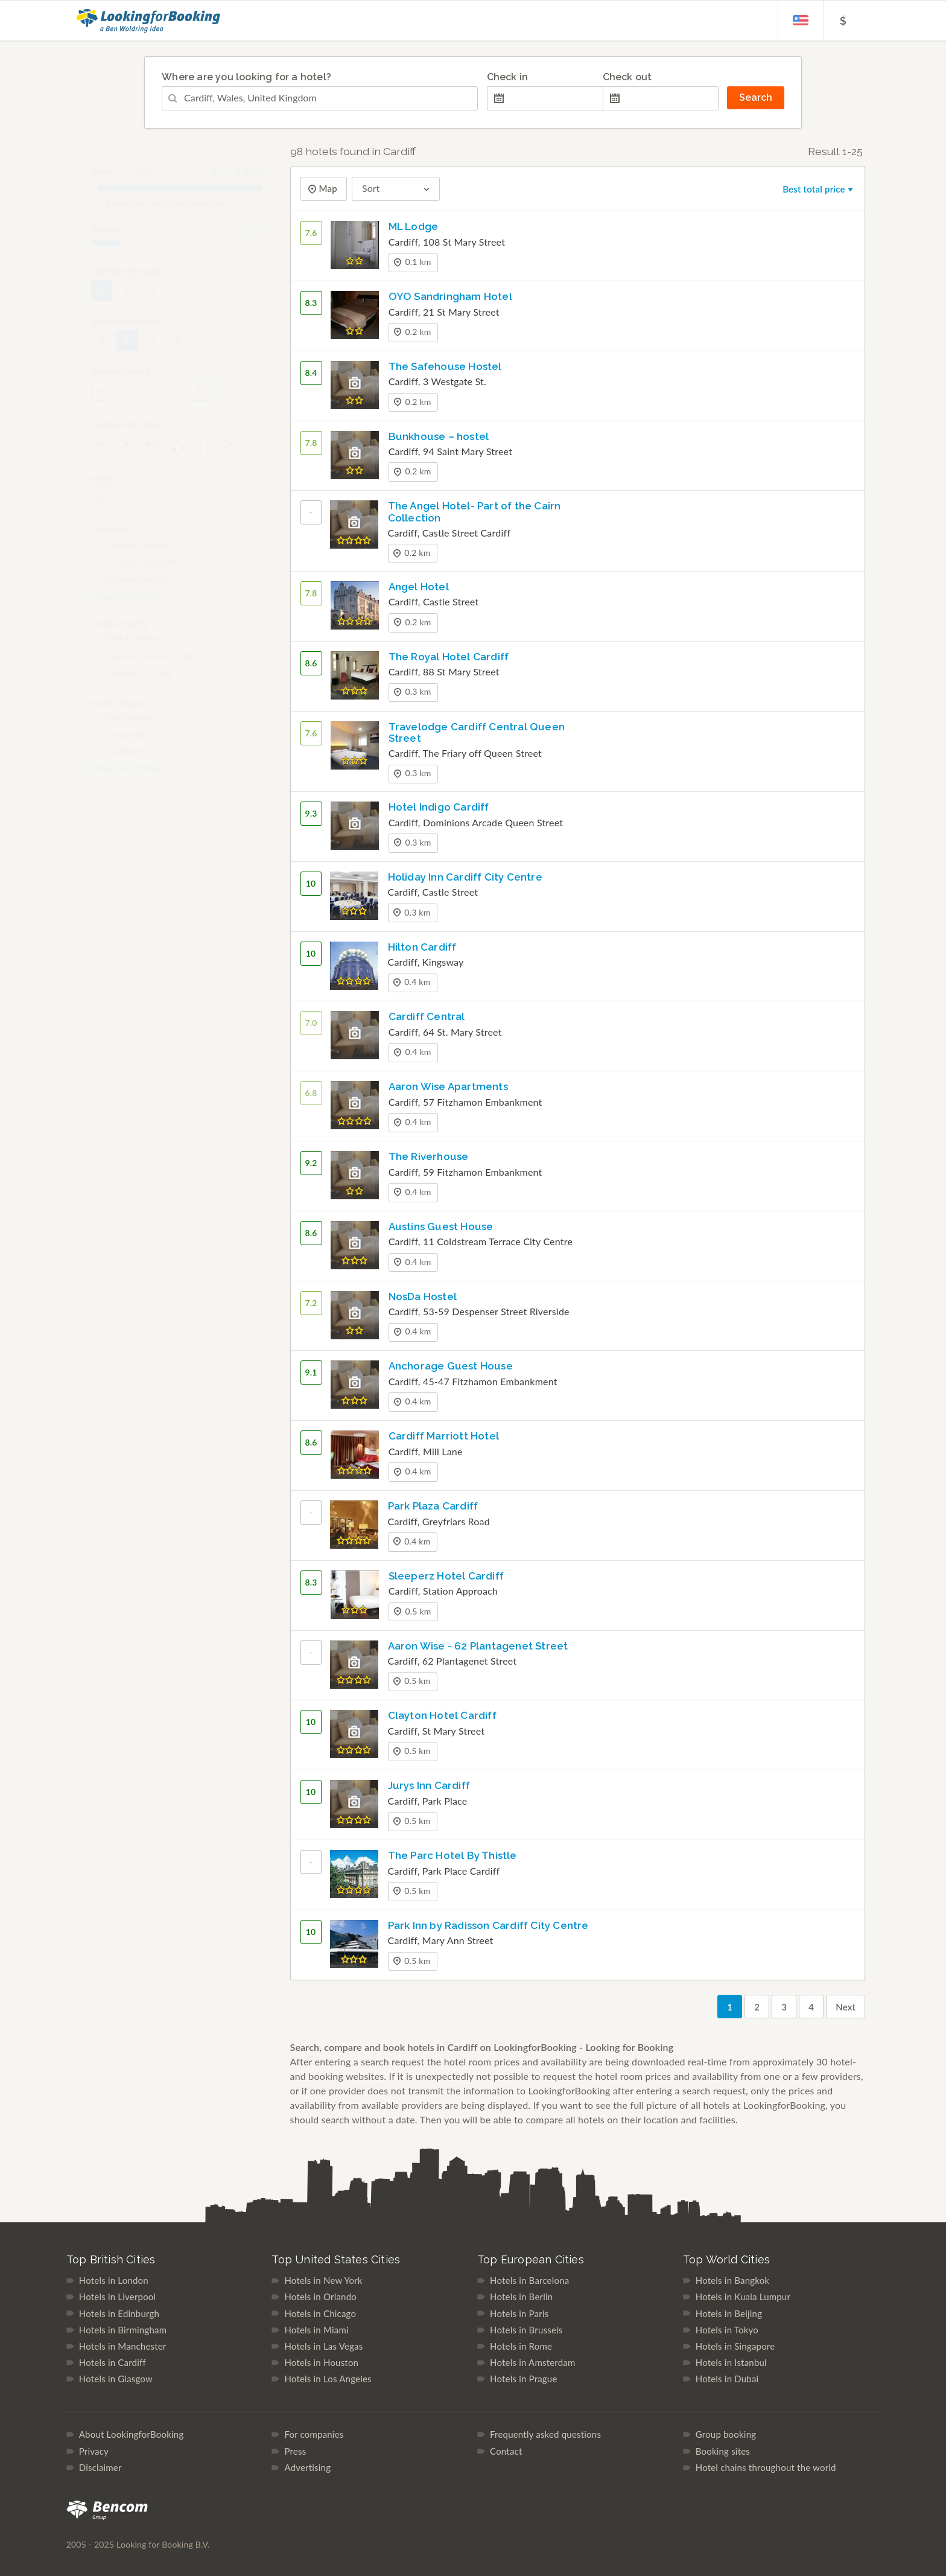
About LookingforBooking (131, 2434)
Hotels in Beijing (729, 2313)
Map (327, 188)
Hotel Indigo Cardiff (439, 807)
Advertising (307, 2467)
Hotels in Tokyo (727, 2329)
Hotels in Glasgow (116, 2378)
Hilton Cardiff (422, 947)
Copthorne (119, 759)
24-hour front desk (135, 570)
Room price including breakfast (157, 211)
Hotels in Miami (316, 2329)
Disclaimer (100, 2467)
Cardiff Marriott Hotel (444, 1436)
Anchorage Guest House (451, 1366)
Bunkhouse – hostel (439, 436)
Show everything (125, 604)
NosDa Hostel (423, 1296)
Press (295, 2451)
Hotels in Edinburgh (119, 2313)
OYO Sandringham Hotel (450, 296)
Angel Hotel (419, 587)
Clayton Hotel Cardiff (442, 1715)
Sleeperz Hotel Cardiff (446, 1576)
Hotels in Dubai (727, 2378)
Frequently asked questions (545, 2434)
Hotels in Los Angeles (327, 2378)
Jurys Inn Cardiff (429, 1785)
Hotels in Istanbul (731, 2362)
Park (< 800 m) (126, 647)
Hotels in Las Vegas (323, 2346)
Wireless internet (131, 553)
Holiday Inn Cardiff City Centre (465, 877)
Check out (627, 77)
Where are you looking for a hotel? (246, 77)
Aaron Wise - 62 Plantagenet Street (478, 1646)
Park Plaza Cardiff (433, 1506)
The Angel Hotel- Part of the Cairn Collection (474, 511)
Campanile (119, 743)
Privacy (94, 2451)
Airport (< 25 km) (131, 682)
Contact (506, 2451)
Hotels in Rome (521, 2346)
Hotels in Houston (321, 2362)
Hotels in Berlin (521, 2296)
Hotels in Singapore (735, 2346)
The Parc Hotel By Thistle (452, 1855)
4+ (126, 399)
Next (846, 2006)
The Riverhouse (429, 1156)
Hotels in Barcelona (529, 2280)
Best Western (125, 726)
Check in (508, 77)
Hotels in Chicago (320, 2313)
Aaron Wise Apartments (448, 1086)
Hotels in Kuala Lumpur (743, 2296)
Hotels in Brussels (526, 2329)
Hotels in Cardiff (112, 2362)
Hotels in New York (323, 2280)
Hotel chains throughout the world (766, 2467)
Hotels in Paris (519, 2313)
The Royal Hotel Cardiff (449, 657)
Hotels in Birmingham (123, 2329)
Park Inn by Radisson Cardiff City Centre (488, 1925)
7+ (176, 399)
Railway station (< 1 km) (144, 664)
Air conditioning (129, 587)
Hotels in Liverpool (117, 2296)
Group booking (726, 2434)
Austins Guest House (441, 1226)
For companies (313, 2434)
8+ (201, 399)
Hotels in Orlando (320, 2296)
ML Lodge (414, 226)
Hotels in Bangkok (732, 2280)
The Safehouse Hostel (445, 366)
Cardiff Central (427, 1016)
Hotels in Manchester (123, 2346)
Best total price (819, 188)
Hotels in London (113, 2280)
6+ (151, 399)
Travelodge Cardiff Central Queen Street (477, 732)
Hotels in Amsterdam (532, 2362)
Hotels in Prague (523, 2378)
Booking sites (723, 2451)
